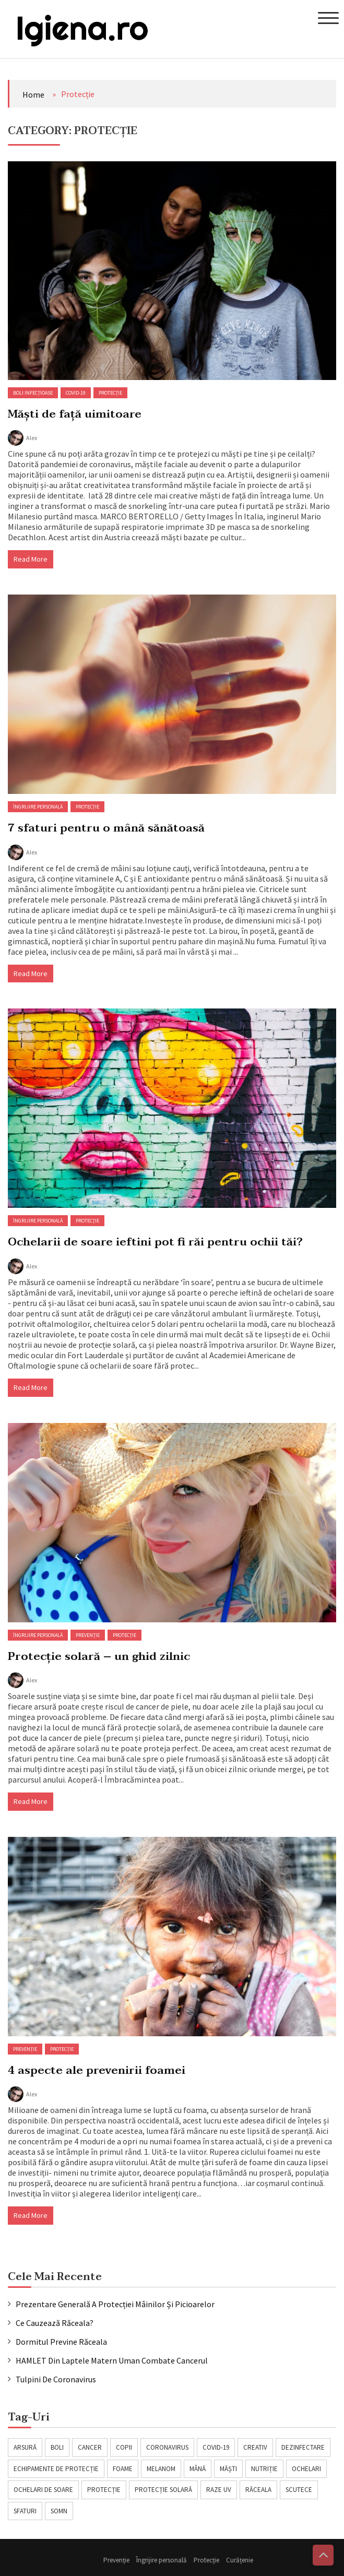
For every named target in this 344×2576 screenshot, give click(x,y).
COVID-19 (76, 392)
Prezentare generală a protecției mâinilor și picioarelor (115, 2304)
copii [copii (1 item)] (124, 2447)
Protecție (110, 392)
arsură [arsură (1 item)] (25, 2447)
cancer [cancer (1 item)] (90, 2447)
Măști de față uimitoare (74, 414)
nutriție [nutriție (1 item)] (264, 2468)
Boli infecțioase (33, 392)
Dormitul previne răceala (61, 2341)
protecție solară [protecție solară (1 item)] (163, 2489)
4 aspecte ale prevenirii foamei (96, 2070)
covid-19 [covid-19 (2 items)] (216, 2447)
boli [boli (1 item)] (57, 2447)
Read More (31, 559)
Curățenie (243, 2560)
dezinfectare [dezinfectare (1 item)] (303, 2447)
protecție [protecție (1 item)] (104, 2489)
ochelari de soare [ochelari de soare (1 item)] (43, 2489)
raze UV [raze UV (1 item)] (218, 2489)
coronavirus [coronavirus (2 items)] (167, 2447)
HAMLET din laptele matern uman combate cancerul (112, 2360)
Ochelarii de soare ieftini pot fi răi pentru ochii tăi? (155, 1241)
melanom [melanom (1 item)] (161, 2468)
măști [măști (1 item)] (228, 2468)
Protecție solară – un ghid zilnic (99, 1656)
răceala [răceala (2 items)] (258, 2489)
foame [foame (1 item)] (123, 2468)
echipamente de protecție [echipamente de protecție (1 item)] (56, 2468)
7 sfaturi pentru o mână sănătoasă (106, 827)
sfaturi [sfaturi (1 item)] (25, 2511)
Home (33, 94)
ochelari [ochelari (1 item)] (306, 2468)
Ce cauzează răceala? (54, 2323)
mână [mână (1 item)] (197, 2468)
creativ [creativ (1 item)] (255, 2447)
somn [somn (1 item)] (59, 2511)
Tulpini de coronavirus (56, 2379)
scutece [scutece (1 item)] (299, 2489)
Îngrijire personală (38, 806)
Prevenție (88, 1635)
